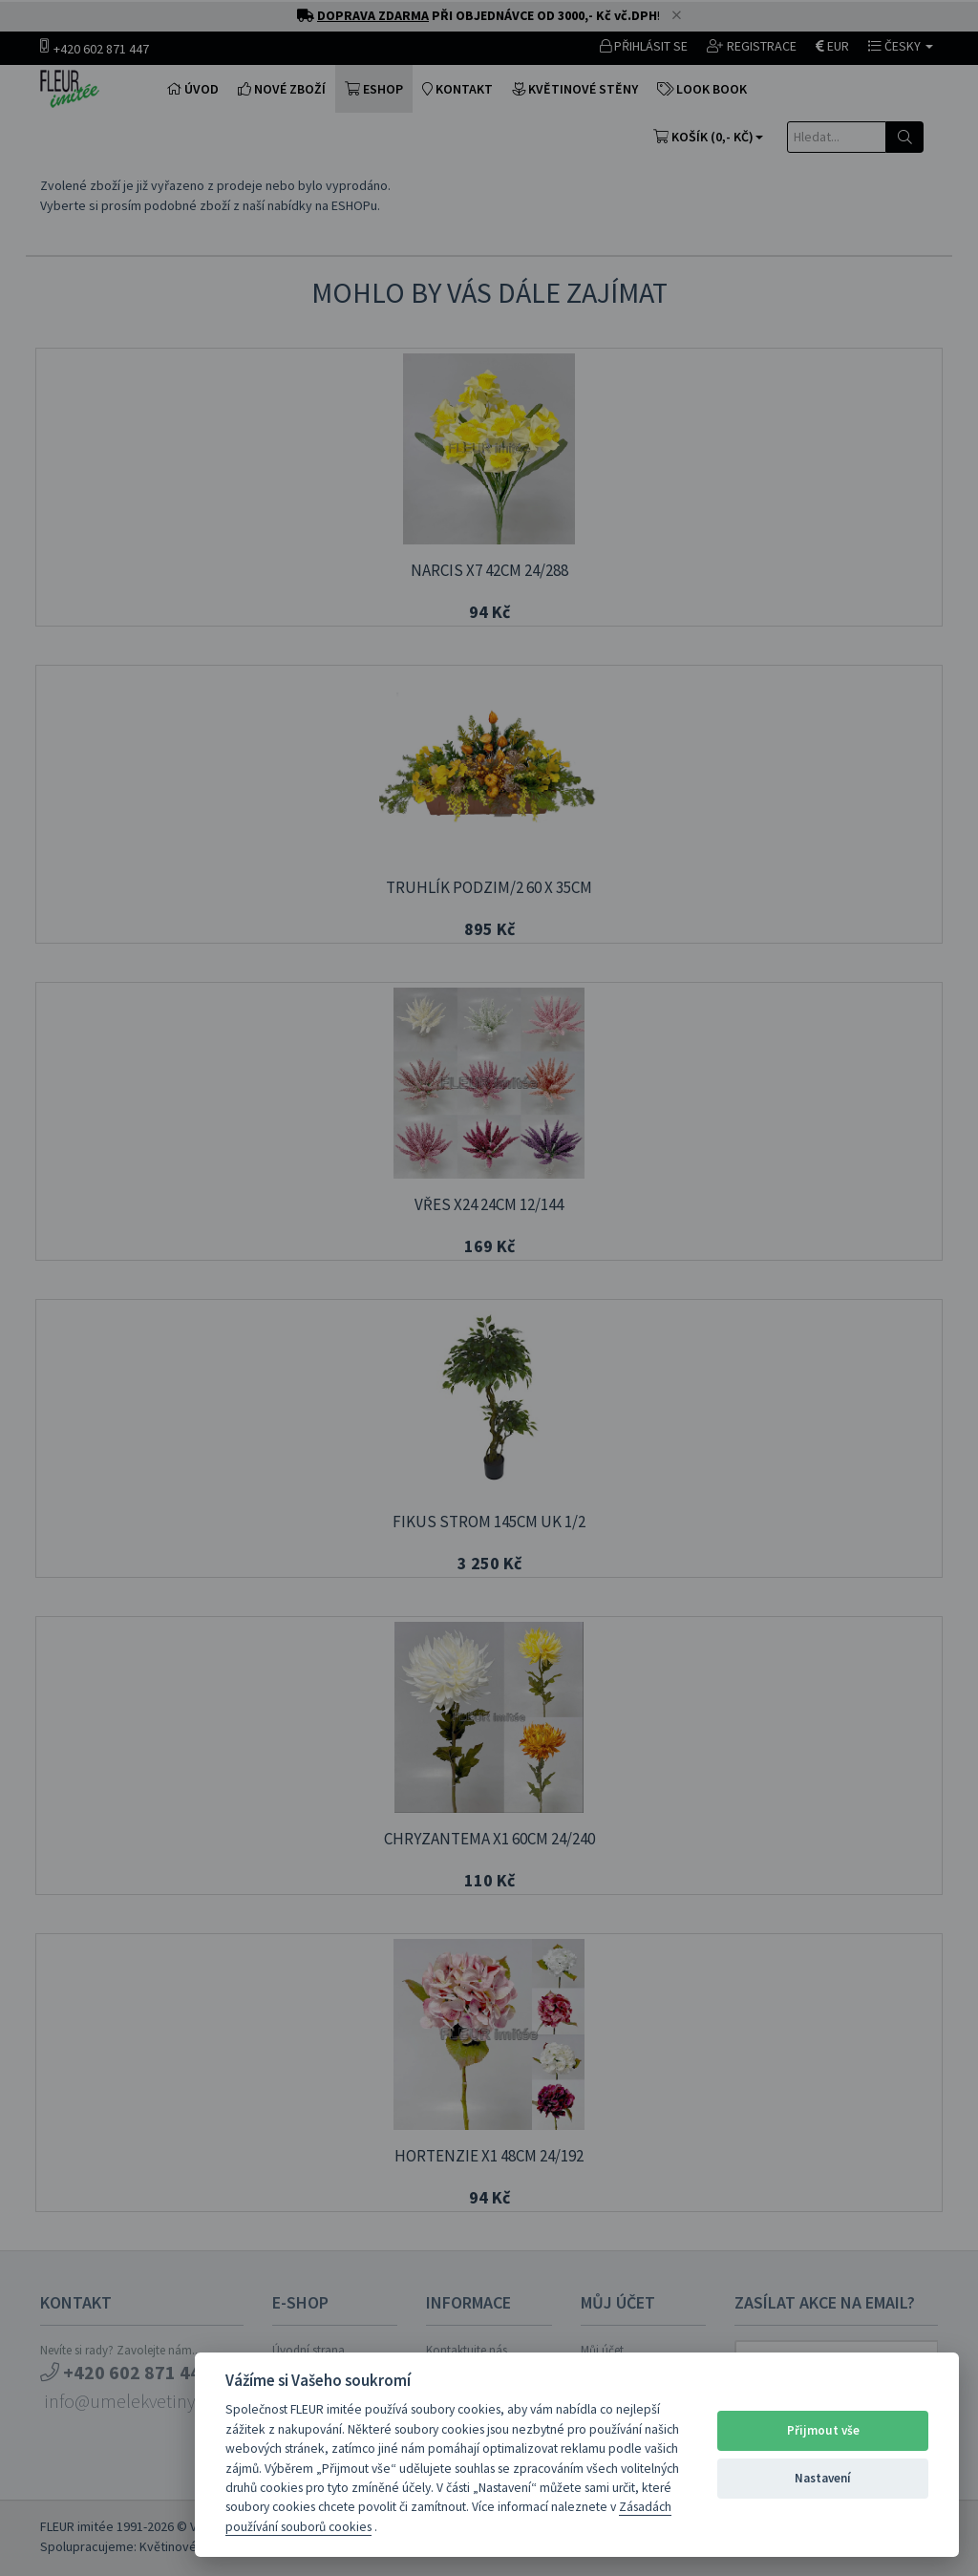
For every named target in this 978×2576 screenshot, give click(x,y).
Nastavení (823, 2478)
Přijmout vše (823, 2430)
